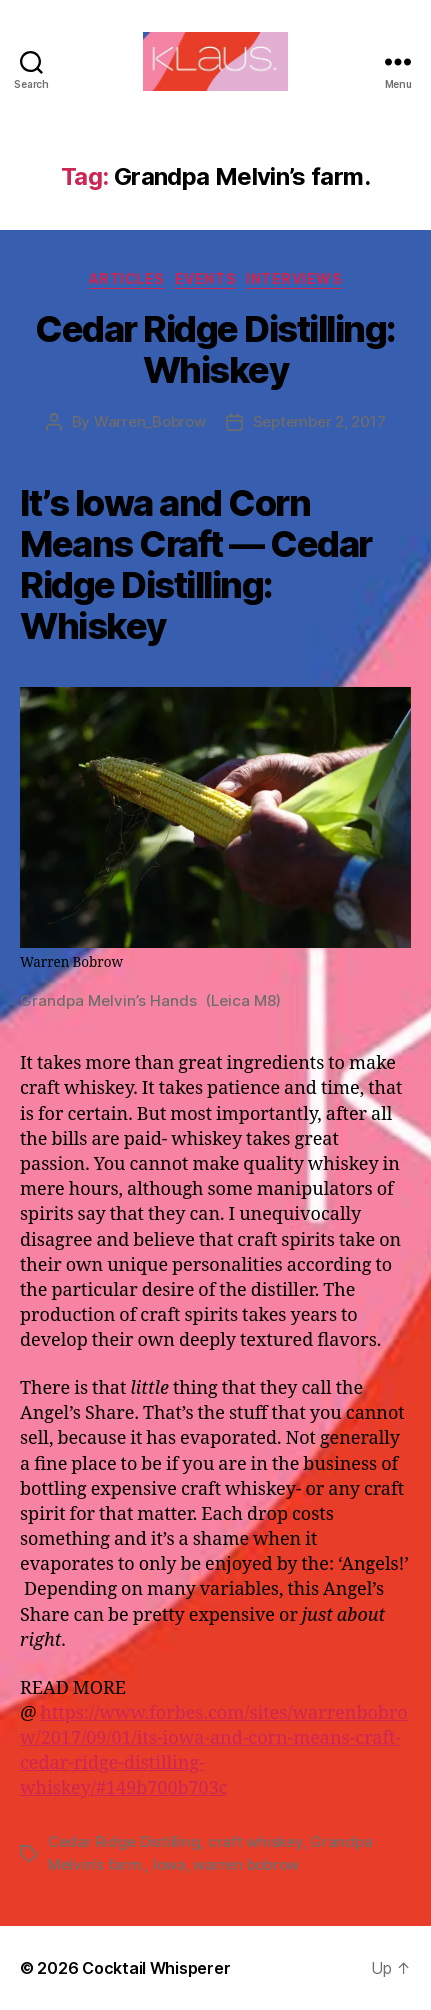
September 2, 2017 (319, 421)
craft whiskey (255, 1841)
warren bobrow (246, 1864)
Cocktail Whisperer (156, 1968)
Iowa (169, 1864)
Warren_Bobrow (150, 421)
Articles (127, 278)
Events (205, 278)
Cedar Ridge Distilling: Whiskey (215, 349)
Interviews (294, 278)
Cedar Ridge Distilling (124, 1841)
